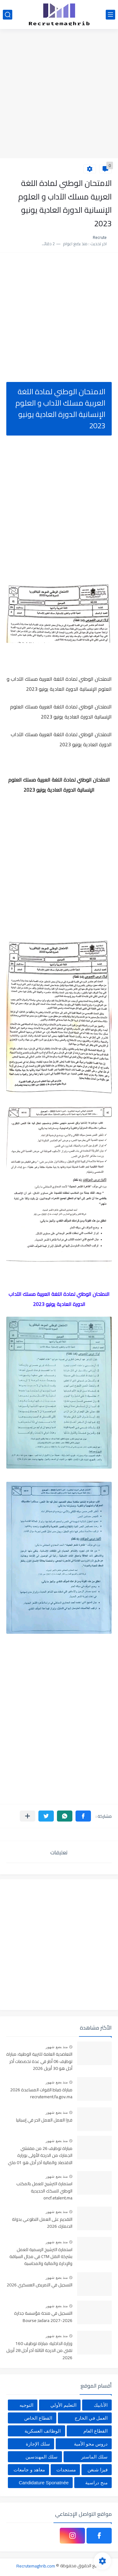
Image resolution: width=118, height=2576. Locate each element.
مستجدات (66, 2469)
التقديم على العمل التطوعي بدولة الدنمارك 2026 (42, 2223)
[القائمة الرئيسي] (110, 15)
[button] (83, 1816)
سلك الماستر (94, 2456)
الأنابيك (101, 2405)
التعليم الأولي (63, 2405)
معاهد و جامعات (29, 2469)
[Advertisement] (59, 94)
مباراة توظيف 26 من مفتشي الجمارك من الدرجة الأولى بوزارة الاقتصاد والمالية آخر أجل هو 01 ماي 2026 (40, 2156)
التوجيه (26, 2405)
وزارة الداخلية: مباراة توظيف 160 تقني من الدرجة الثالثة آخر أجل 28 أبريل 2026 (39, 2351)
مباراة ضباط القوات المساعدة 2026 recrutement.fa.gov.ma (41, 2093)
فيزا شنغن (97, 2469)
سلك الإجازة (38, 2443)
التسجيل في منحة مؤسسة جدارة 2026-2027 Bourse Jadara (43, 2317)
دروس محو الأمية (91, 2443)
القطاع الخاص (38, 2418)
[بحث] (7, 15)
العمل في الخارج (91, 2418)
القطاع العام (95, 2431)
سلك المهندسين (41, 2456)
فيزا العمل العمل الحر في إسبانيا (44, 2120)
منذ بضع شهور (57, 2047)
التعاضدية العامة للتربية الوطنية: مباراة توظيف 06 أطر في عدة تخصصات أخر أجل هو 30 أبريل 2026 (39, 2061)
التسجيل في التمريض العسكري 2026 (39, 2285)
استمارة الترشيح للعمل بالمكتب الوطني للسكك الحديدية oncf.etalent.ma (44, 2191)
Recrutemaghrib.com (35, 2566)
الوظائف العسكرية (43, 2431)
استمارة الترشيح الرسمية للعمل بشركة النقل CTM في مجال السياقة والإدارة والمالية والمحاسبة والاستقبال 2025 (40, 2257)
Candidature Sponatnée (44, 2482)
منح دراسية (96, 2482)
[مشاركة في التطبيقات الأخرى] (27, 1816)
